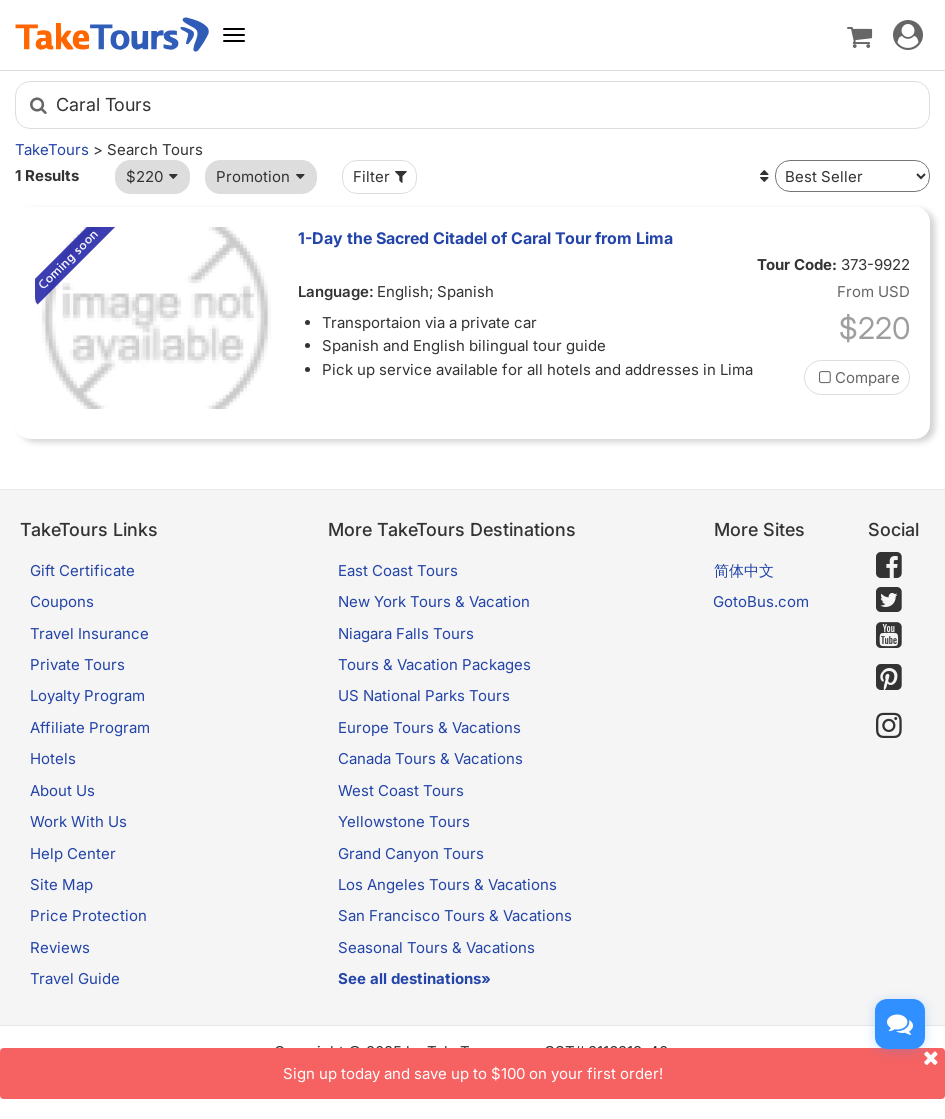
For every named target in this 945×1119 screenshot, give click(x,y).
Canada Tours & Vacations (430, 758)
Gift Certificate (82, 570)
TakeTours (52, 149)
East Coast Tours (398, 570)
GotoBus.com (761, 601)
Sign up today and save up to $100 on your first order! (614, 1065)
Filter (382, 176)
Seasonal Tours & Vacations (436, 947)
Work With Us (78, 821)
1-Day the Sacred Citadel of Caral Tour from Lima (485, 238)
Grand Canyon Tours (411, 853)
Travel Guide (75, 978)
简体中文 (744, 570)
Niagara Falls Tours (406, 633)
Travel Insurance (89, 633)
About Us (62, 790)
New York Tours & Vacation (434, 601)
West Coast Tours (401, 790)
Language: (336, 291)
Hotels (53, 758)
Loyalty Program (87, 695)
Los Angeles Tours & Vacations (447, 884)
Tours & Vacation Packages (434, 664)
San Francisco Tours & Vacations (455, 915)
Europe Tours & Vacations (429, 727)
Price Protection (88, 915)
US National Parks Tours (424, 695)
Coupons (62, 601)
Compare (857, 377)
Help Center (73, 853)
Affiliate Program (90, 727)
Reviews (60, 947)
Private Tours (77, 664)
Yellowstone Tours (404, 821)
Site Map (61, 884)
